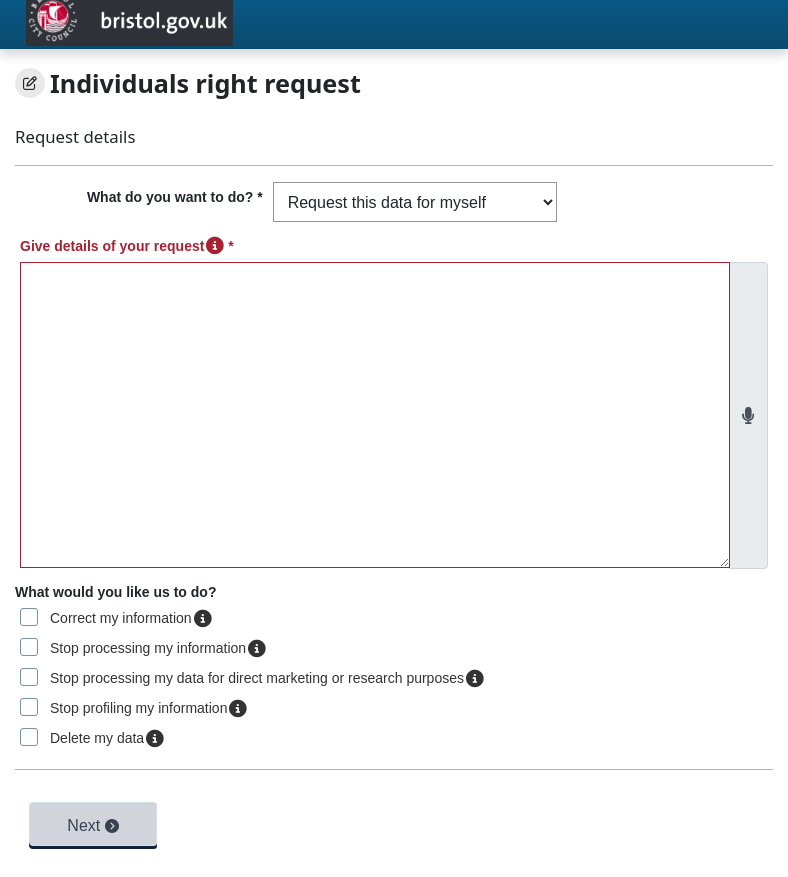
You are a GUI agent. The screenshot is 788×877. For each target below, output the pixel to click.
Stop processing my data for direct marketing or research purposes (267, 678)
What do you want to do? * (175, 197)
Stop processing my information (158, 648)
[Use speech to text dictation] (748, 416)
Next (92, 825)
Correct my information (131, 618)
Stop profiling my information (148, 708)
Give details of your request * (127, 246)
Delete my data (107, 738)
